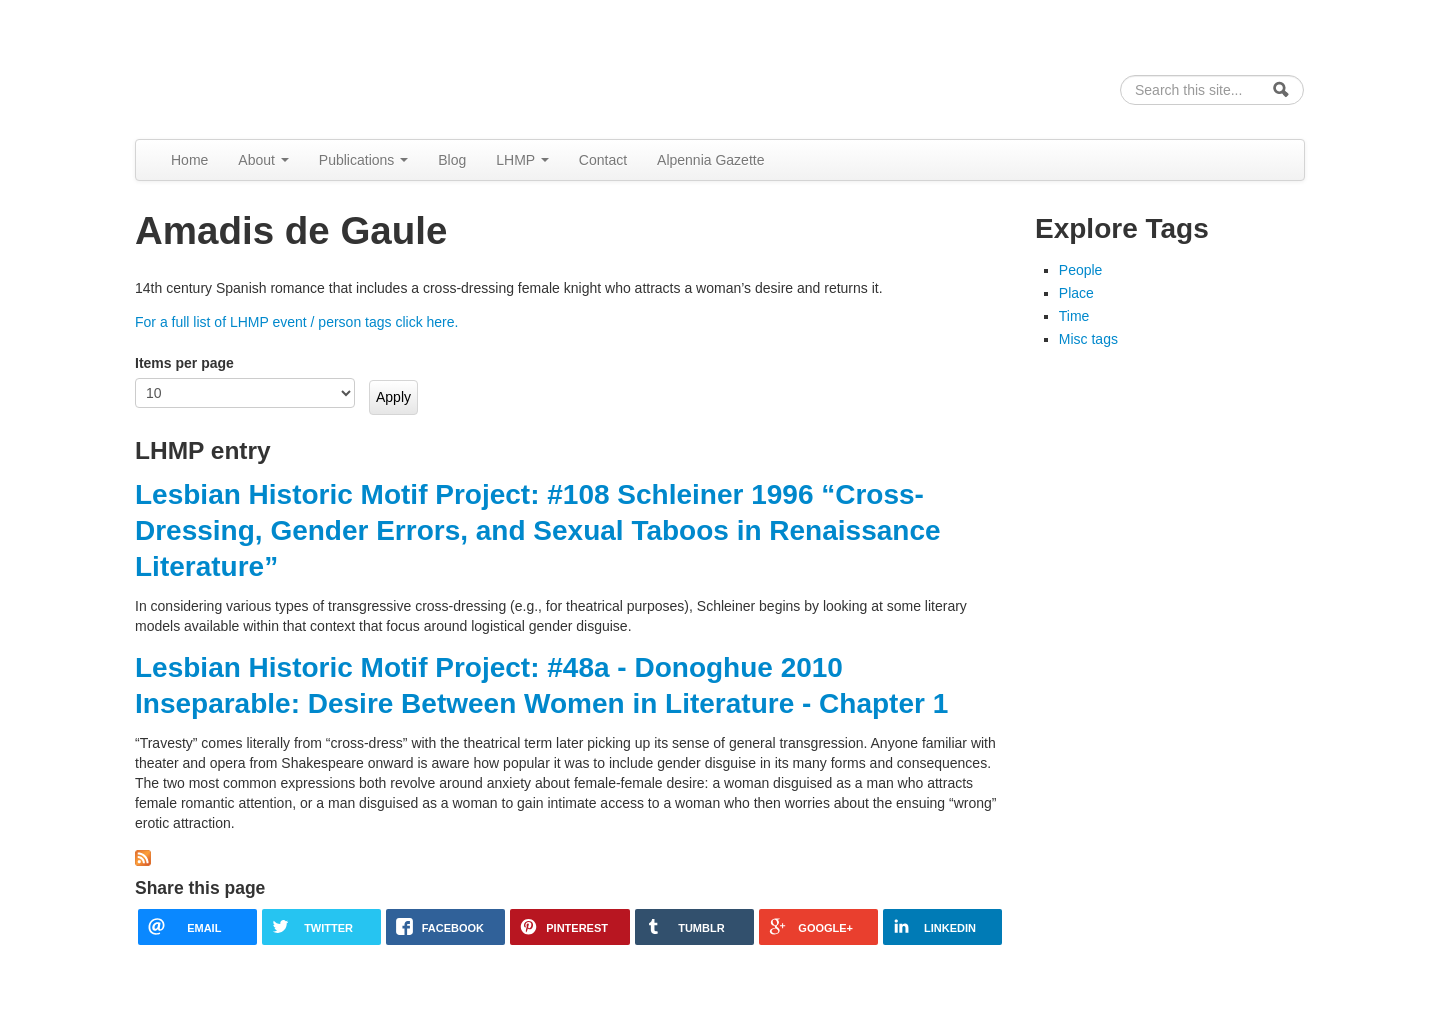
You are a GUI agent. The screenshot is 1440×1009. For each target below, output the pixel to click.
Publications (363, 160)
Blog (452, 160)
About (263, 160)
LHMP (522, 160)
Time (1074, 316)
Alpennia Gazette (710, 160)
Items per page (184, 363)
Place (1076, 293)
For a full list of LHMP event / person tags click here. (296, 322)
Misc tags (1088, 339)
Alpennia (238, 66)
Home (189, 160)
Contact (603, 160)
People (1081, 270)
